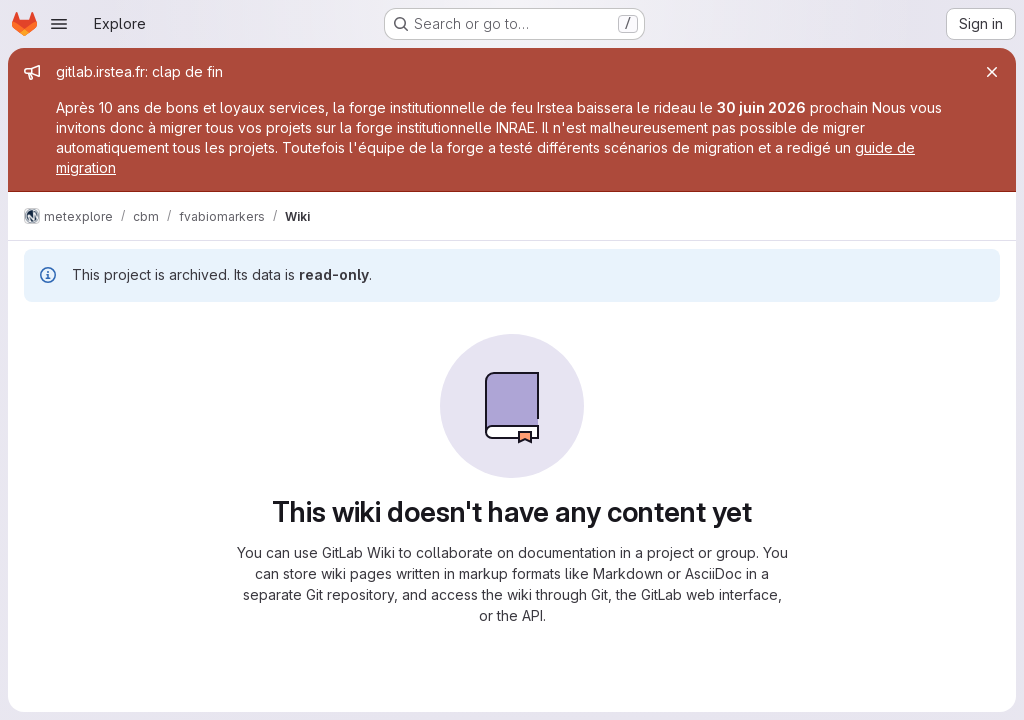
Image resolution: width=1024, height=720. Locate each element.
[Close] (992, 72)
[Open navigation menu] (59, 24)
